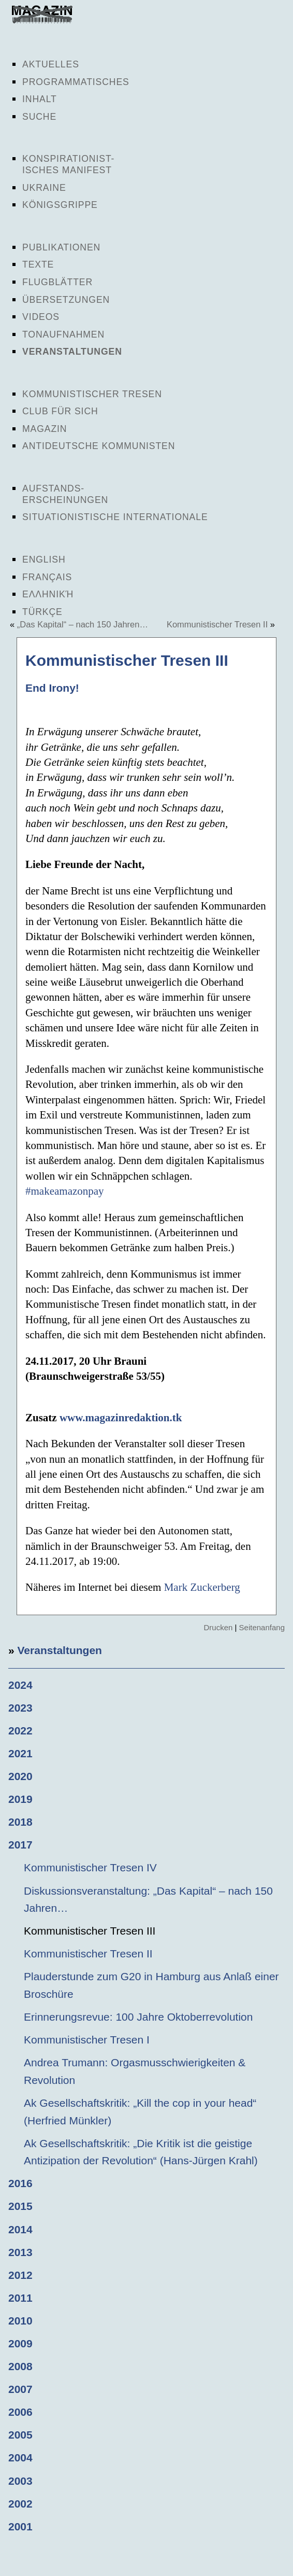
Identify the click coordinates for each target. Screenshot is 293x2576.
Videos (41, 317)
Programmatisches (75, 82)
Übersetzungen (66, 300)
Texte (38, 264)
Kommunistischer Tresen (92, 394)
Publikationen (61, 247)
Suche (39, 116)
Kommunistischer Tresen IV (90, 1867)
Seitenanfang (262, 1627)
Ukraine (44, 188)
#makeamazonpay (64, 1191)
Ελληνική (48, 594)
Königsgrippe (60, 205)
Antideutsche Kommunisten (98, 446)
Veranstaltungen (72, 351)
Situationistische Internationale (115, 517)
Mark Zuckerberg (202, 1587)
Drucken (217, 1627)
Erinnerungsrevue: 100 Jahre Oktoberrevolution (138, 2017)
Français (47, 577)
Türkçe (42, 612)
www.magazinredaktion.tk (121, 1417)
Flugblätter (57, 282)
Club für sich (60, 411)
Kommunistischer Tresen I (87, 2040)
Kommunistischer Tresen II (217, 624)
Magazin (44, 429)
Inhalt (39, 99)
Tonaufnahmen (63, 334)
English (44, 559)
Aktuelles (50, 64)
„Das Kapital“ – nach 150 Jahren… (82, 624)
